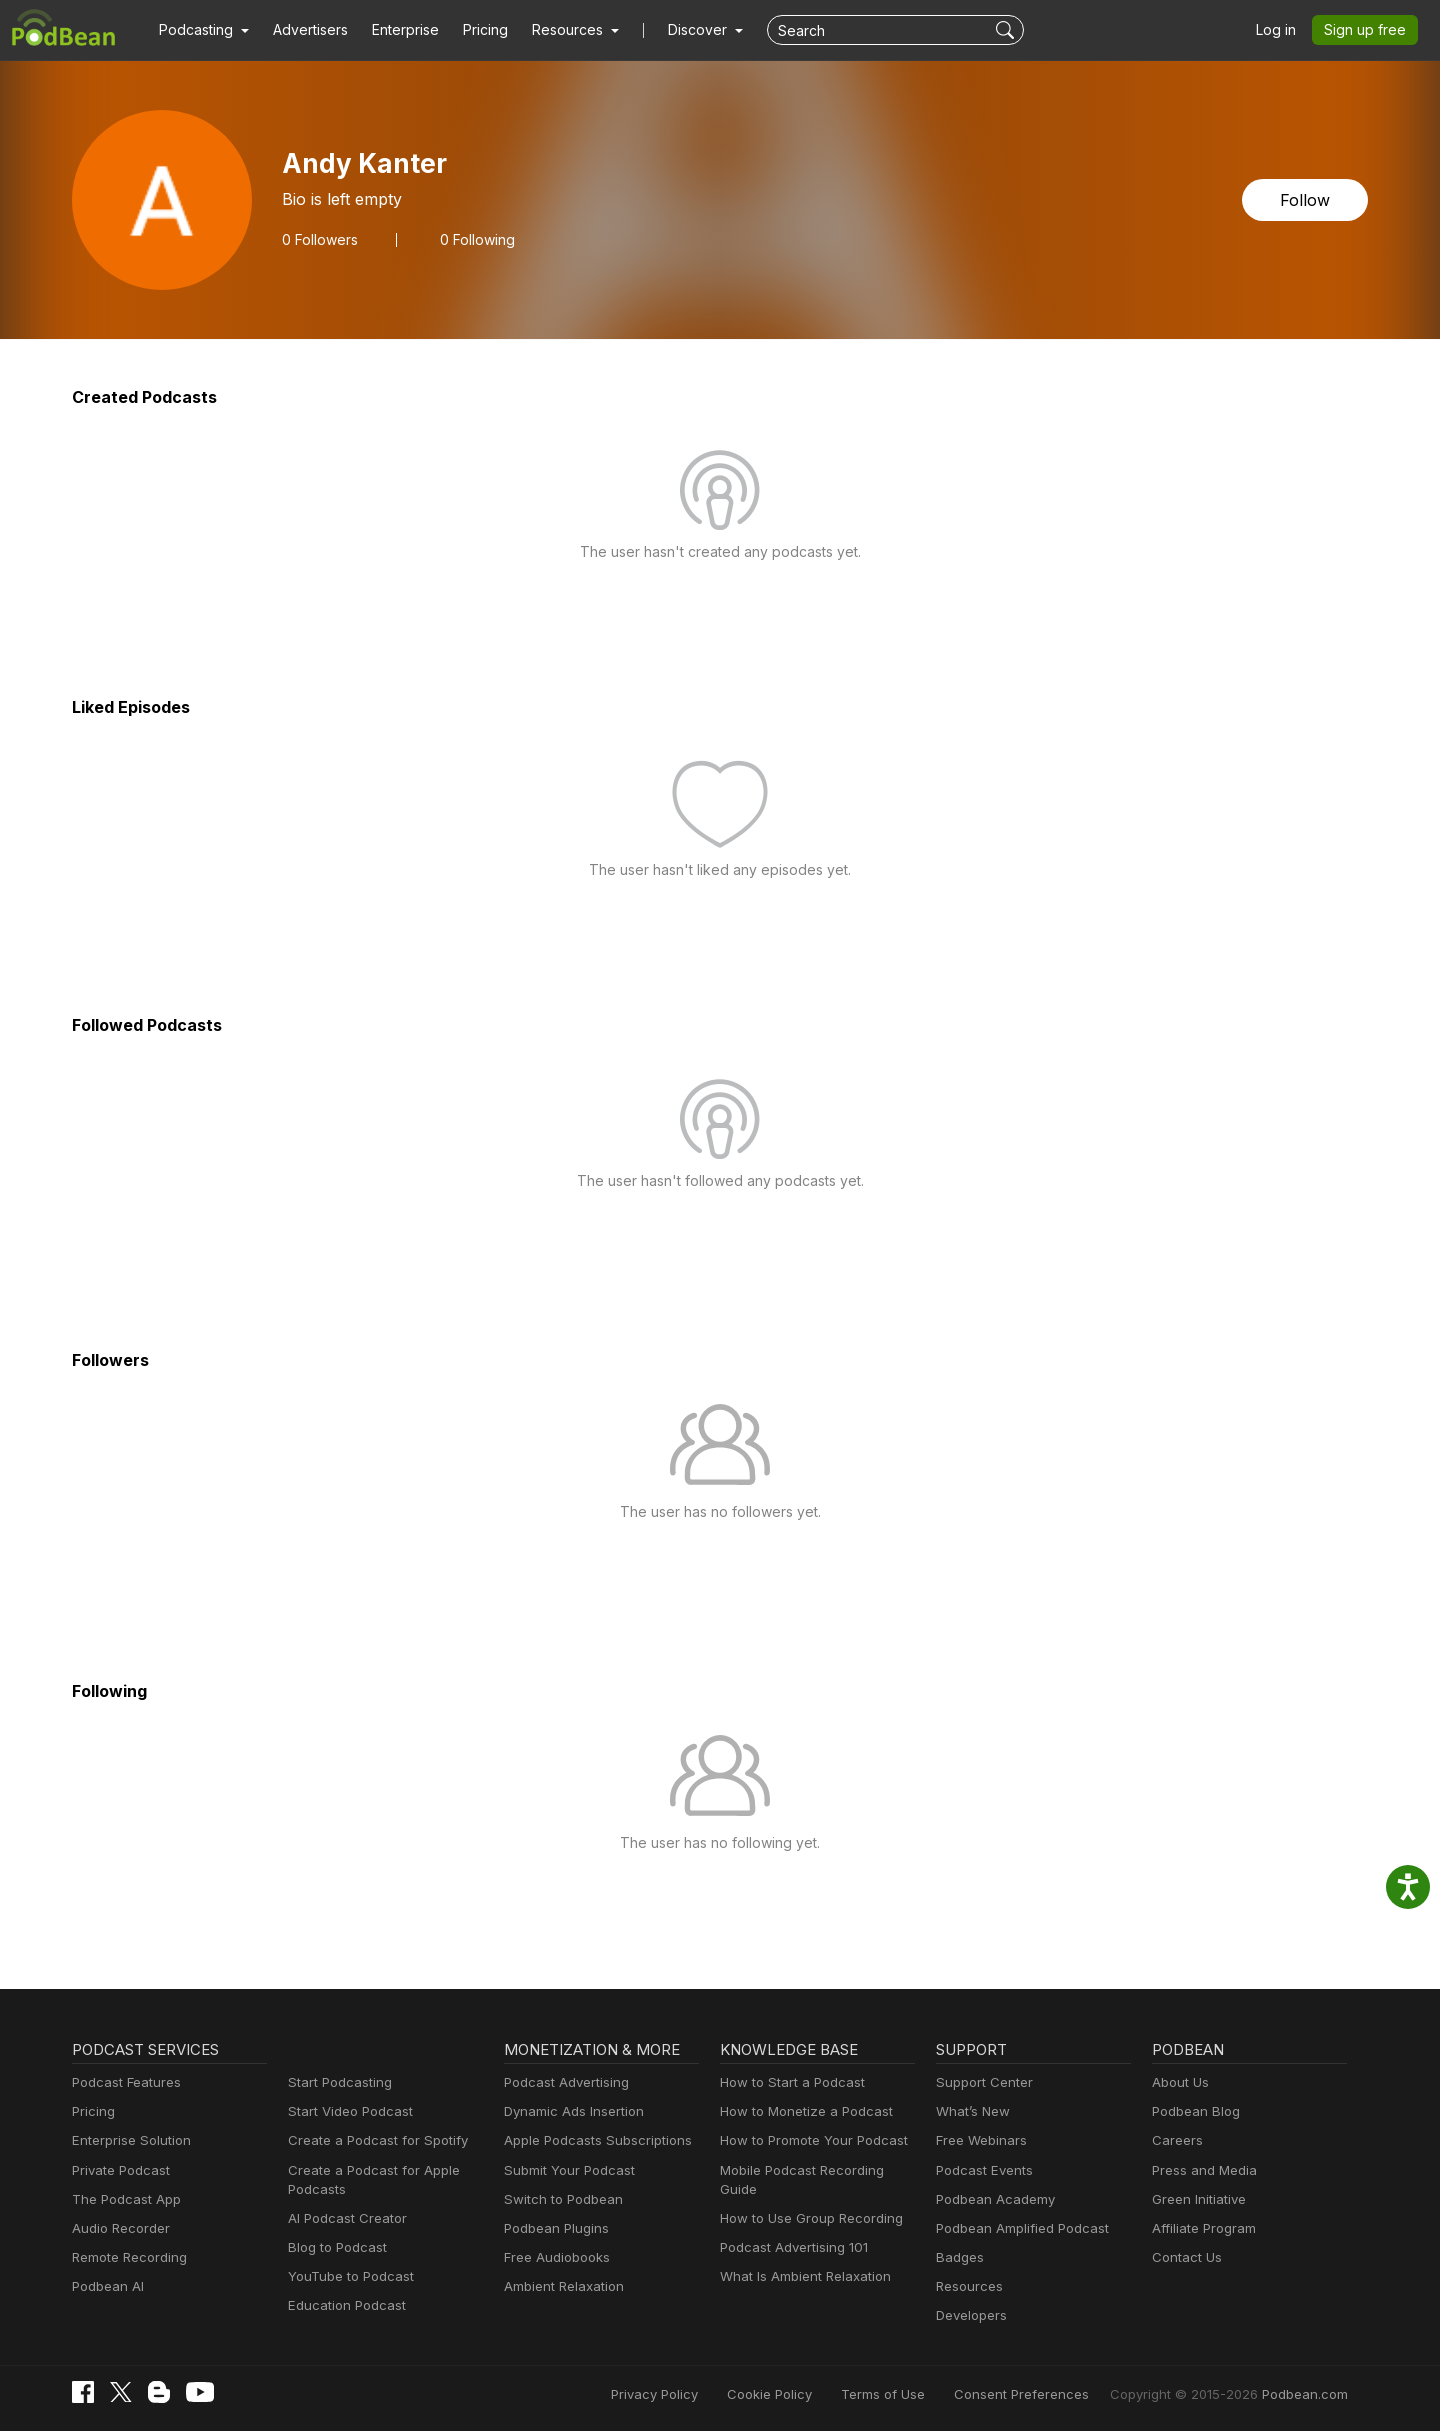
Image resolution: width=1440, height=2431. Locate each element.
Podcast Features (123, 2082)
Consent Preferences (1048, 2393)
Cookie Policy (814, 2393)
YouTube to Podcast (347, 2276)
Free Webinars (979, 2140)
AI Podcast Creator (343, 2218)
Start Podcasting (336, 2082)
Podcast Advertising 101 (791, 2228)
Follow (1307, 199)
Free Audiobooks (553, 2257)
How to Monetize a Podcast (800, 2111)
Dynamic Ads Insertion (569, 2111)
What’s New (971, 2111)
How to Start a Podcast (787, 2082)
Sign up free (1369, 30)
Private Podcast (118, 2170)
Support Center (980, 2082)
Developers (969, 2315)
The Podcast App (122, 2199)
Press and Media (1201, 2170)
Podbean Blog (1193, 2111)
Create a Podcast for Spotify (370, 2140)
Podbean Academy (991, 2199)
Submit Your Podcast (565, 2170)
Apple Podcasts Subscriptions (591, 2140)
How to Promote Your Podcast (808, 2140)
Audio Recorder (118, 2228)
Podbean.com (1308, 2393)
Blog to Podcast (334, 2247)
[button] (201, 30)
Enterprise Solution (127, 2140)
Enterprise (394, 30)
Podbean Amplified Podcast (1016, 2228)
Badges (958, 2257)
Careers (1175, 2140)
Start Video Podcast (346, 2111)
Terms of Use (920, 2393)
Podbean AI (106, 2286)
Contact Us (1184, 2257)
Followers (318, 239)
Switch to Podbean (559, 2199)
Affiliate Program (1200, 2228)
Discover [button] (678, 30)
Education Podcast (343, 2305)
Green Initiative (1196, 2199)
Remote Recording (127, 2257)
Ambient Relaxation (561, 2286)
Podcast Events (982, 2170)
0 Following (470, 239)
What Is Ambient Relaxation (801, 2257)
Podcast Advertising (562, 2082)
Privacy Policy (705, 2393)
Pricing (471, 30)
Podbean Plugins (554, 2228)
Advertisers (303, 30)
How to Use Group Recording (806, 2199)
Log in (1283, 30)
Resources (967, 2286)
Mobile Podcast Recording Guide (816, 2170)
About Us (1179, 2082)
